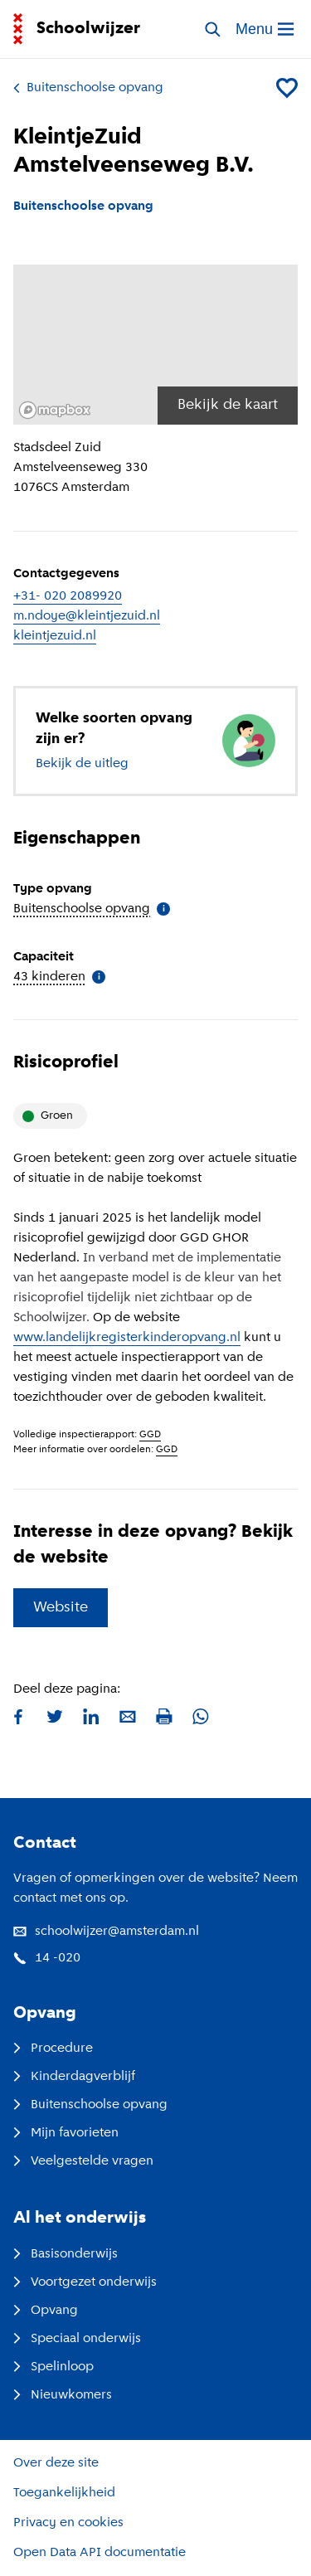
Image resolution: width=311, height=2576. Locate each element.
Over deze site (56, 2463)
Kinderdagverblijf (74, 2076)
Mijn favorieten (66, 2133)
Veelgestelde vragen (83, 2161)
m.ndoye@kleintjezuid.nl (86, 616)
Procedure (53, 2048)
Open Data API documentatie (99, 2552)
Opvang (45, 2310)
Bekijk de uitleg (82, 763)
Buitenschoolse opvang (88, 88)
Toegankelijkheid (64, 2493)
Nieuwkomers (62, 2395)
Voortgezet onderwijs (85, 2282)
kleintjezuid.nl (54, 636)
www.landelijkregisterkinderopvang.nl (127, 1337)
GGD (150, 1435)
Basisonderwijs (65, 2254)
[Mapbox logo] (54, 410)
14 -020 (46, 1958)
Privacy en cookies (68, 2523)
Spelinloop (53, 2367)
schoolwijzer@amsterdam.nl (106, 1931)
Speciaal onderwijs (77, 2338)
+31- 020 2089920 (67, 596)
